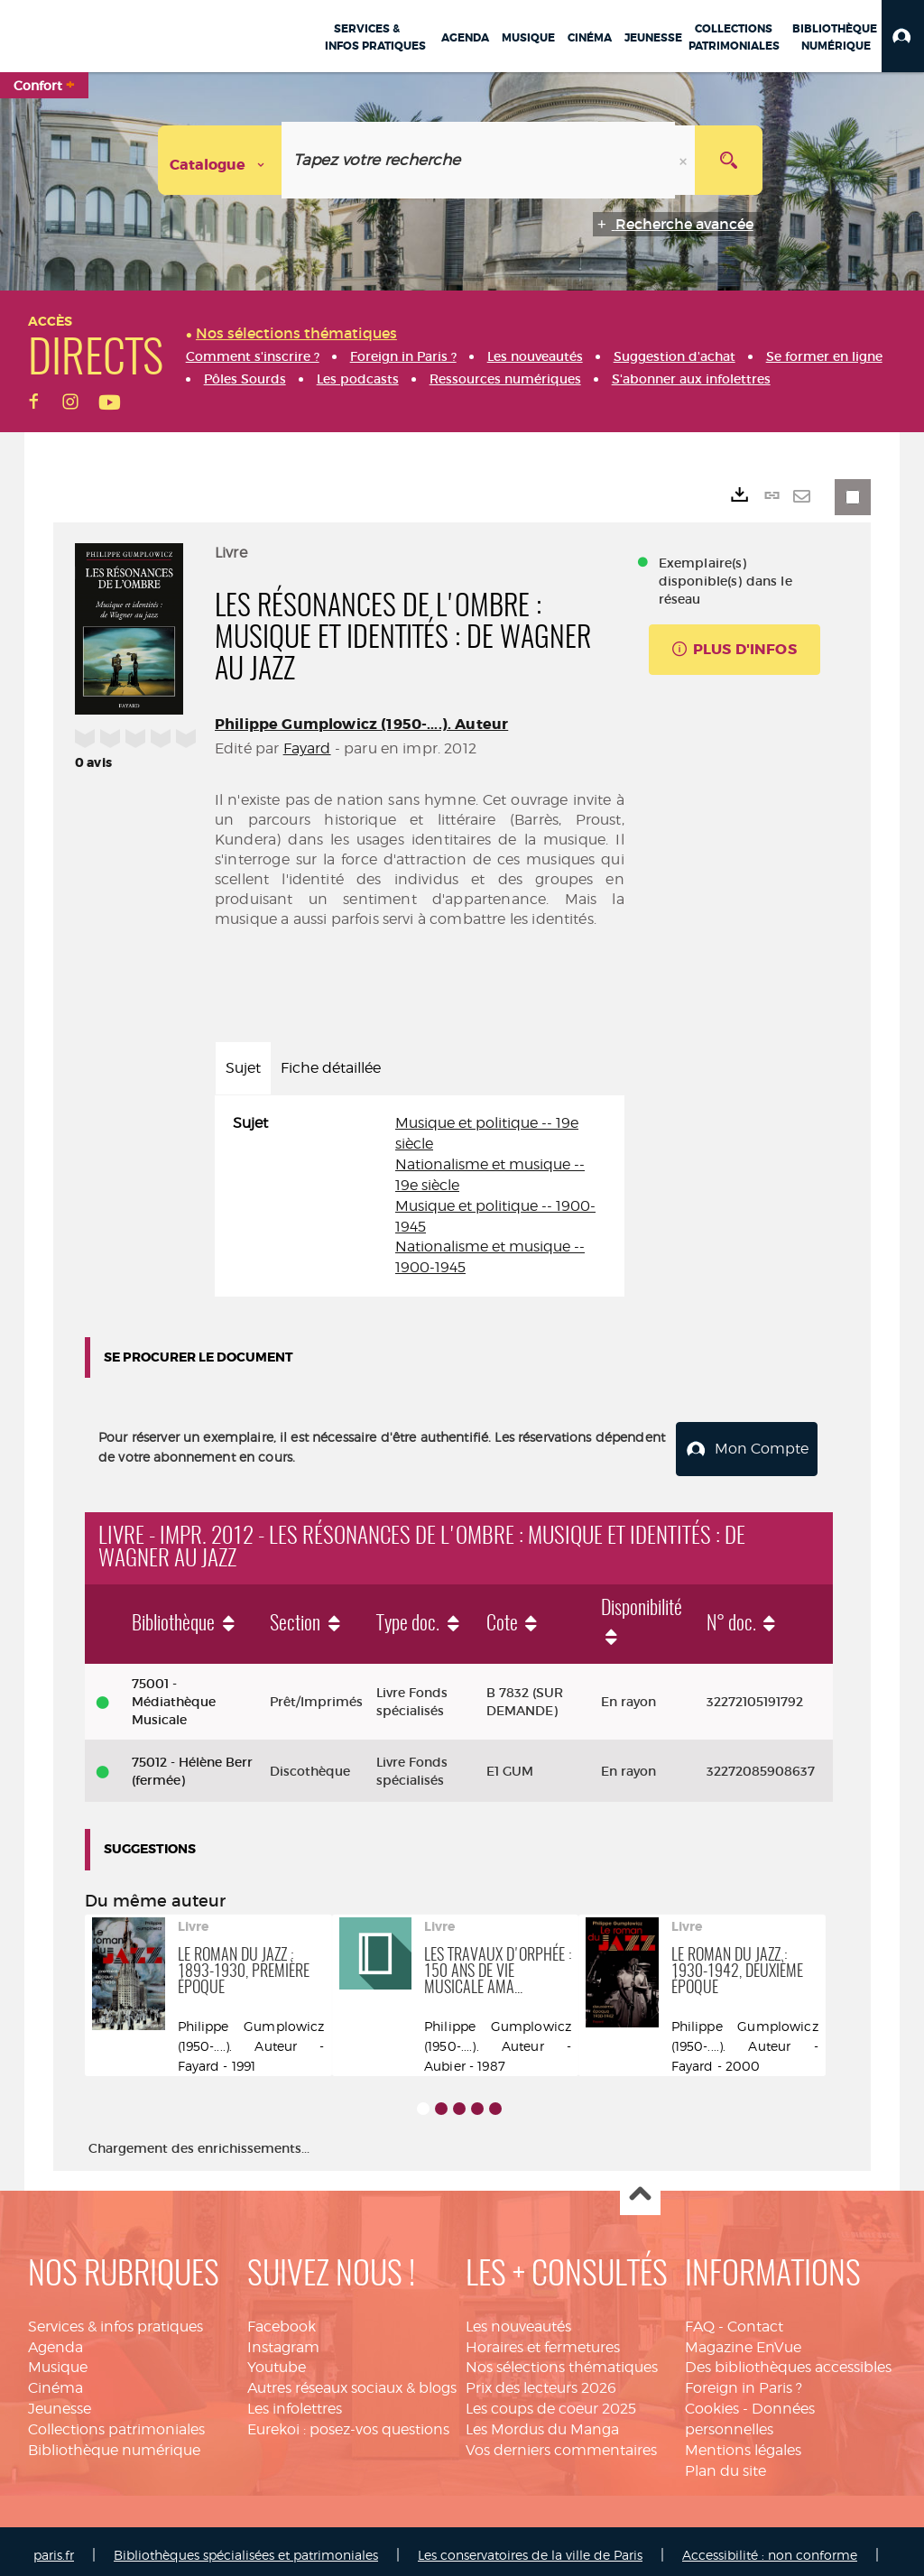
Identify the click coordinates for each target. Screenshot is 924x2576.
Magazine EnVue (743, 2339)
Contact (755, 2318)
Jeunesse (59, 2401)
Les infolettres (294, 2401)
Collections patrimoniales (116, 2422)
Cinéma (55, 2380)
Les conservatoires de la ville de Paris (530, 2546)
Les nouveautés (518, 2318)
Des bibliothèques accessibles (788, 2359)
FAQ (700, 2318)
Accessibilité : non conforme (769, 2546)
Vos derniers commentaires (561, 2442)
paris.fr (53, 2546)
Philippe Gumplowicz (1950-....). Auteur (361, 724)
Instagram (283, 2339)
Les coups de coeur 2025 (551, 2401)
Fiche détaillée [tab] (331, 1067)
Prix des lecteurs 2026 (541, 2380)
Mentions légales (743, 2442)
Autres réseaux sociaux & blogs (352, 2380)
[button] (903, 36)
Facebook (281, 2318)
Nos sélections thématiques (562, 2359)
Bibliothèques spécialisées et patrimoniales (246, 2546)
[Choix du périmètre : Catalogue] (220, 160)
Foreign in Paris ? (743, 2380)
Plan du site (725, 2462)
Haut (640, 2187)
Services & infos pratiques (115, 2318)
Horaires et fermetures (543, 2339)
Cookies (712, 2401)
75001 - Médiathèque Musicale (174, 1693)
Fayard (307, 748)
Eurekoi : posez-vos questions (348, 2422)
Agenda (55, 2339)
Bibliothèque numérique (114, 2442)
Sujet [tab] (243, 1067)
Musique (58, 2359)
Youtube (276, 2359)
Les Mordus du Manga (542, 2422)
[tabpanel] (419, 1196)
